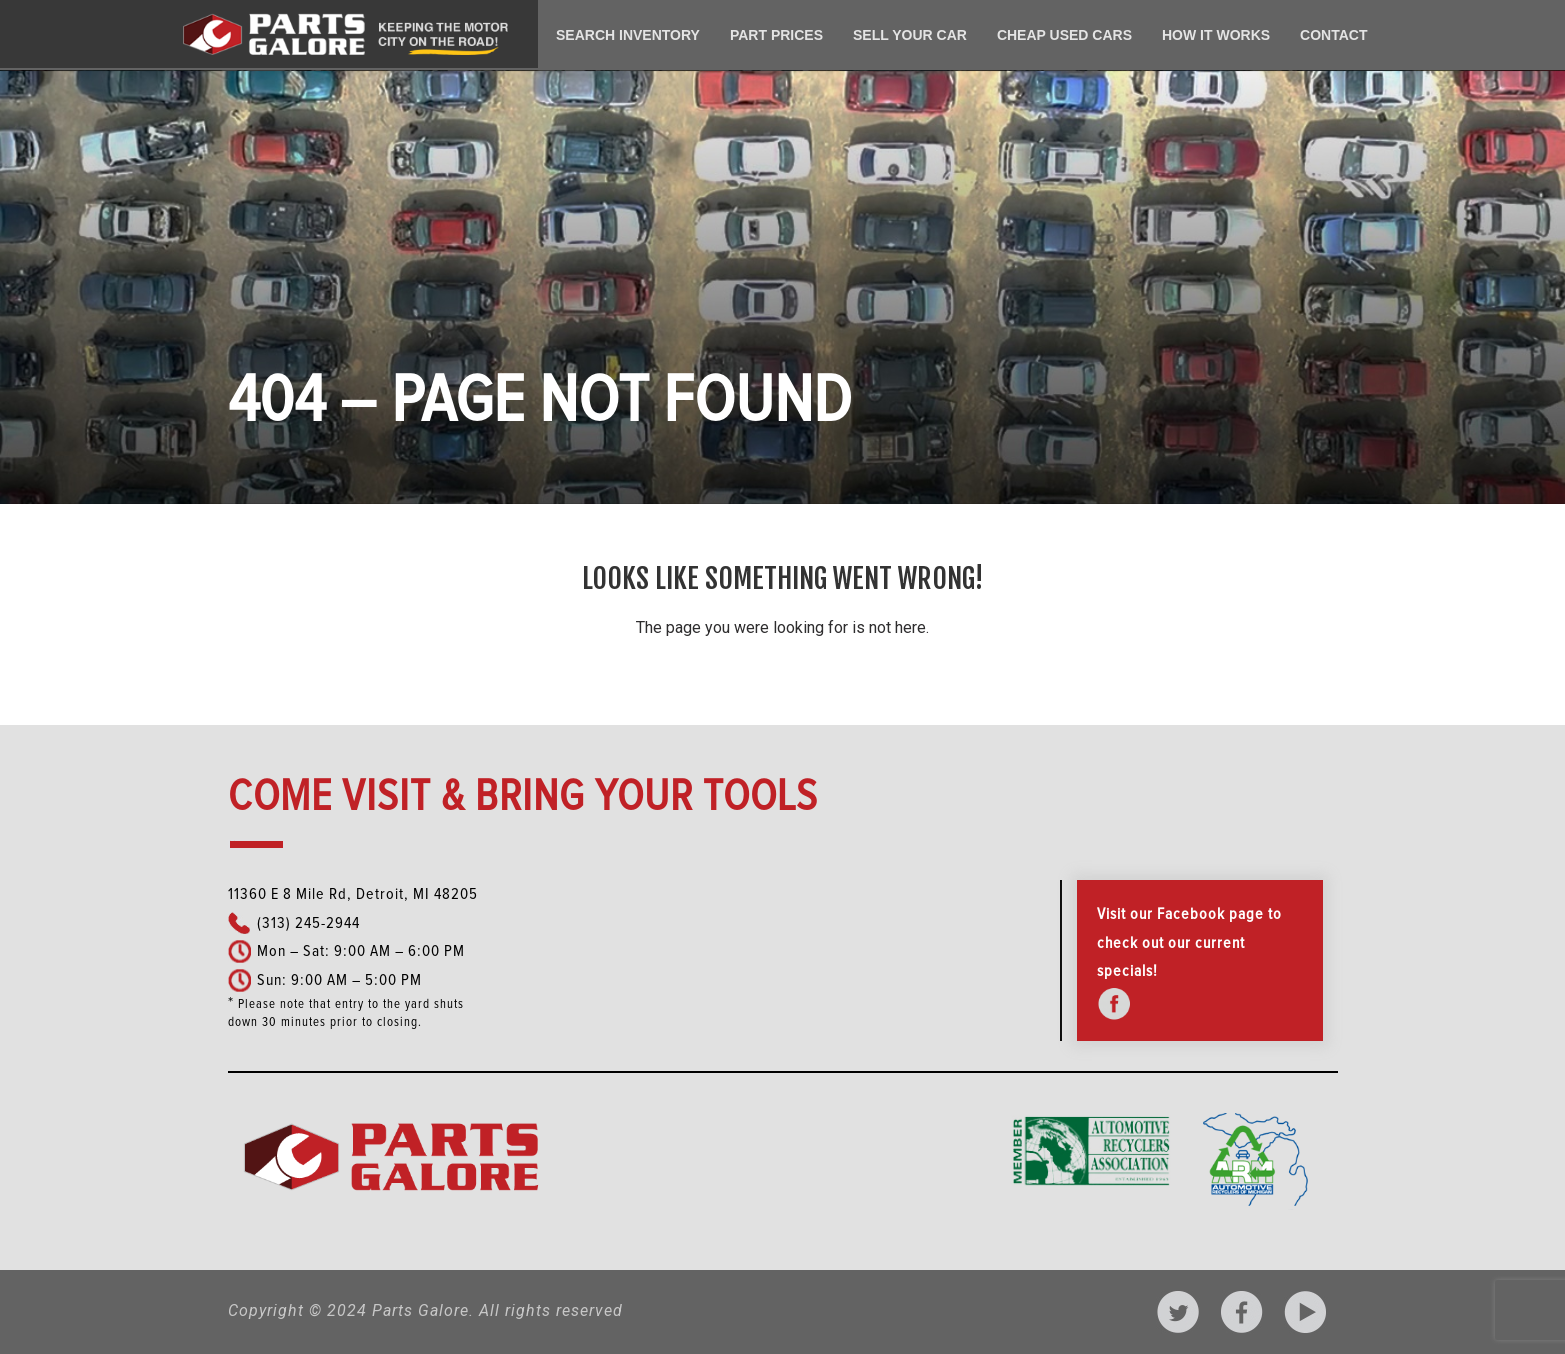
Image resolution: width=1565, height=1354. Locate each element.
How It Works (1216, 35)
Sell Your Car (910, 35)
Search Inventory (628, 35)
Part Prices (776, 35)
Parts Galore (420, 1310)
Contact (1333, 35)
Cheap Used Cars (1064, 35)
